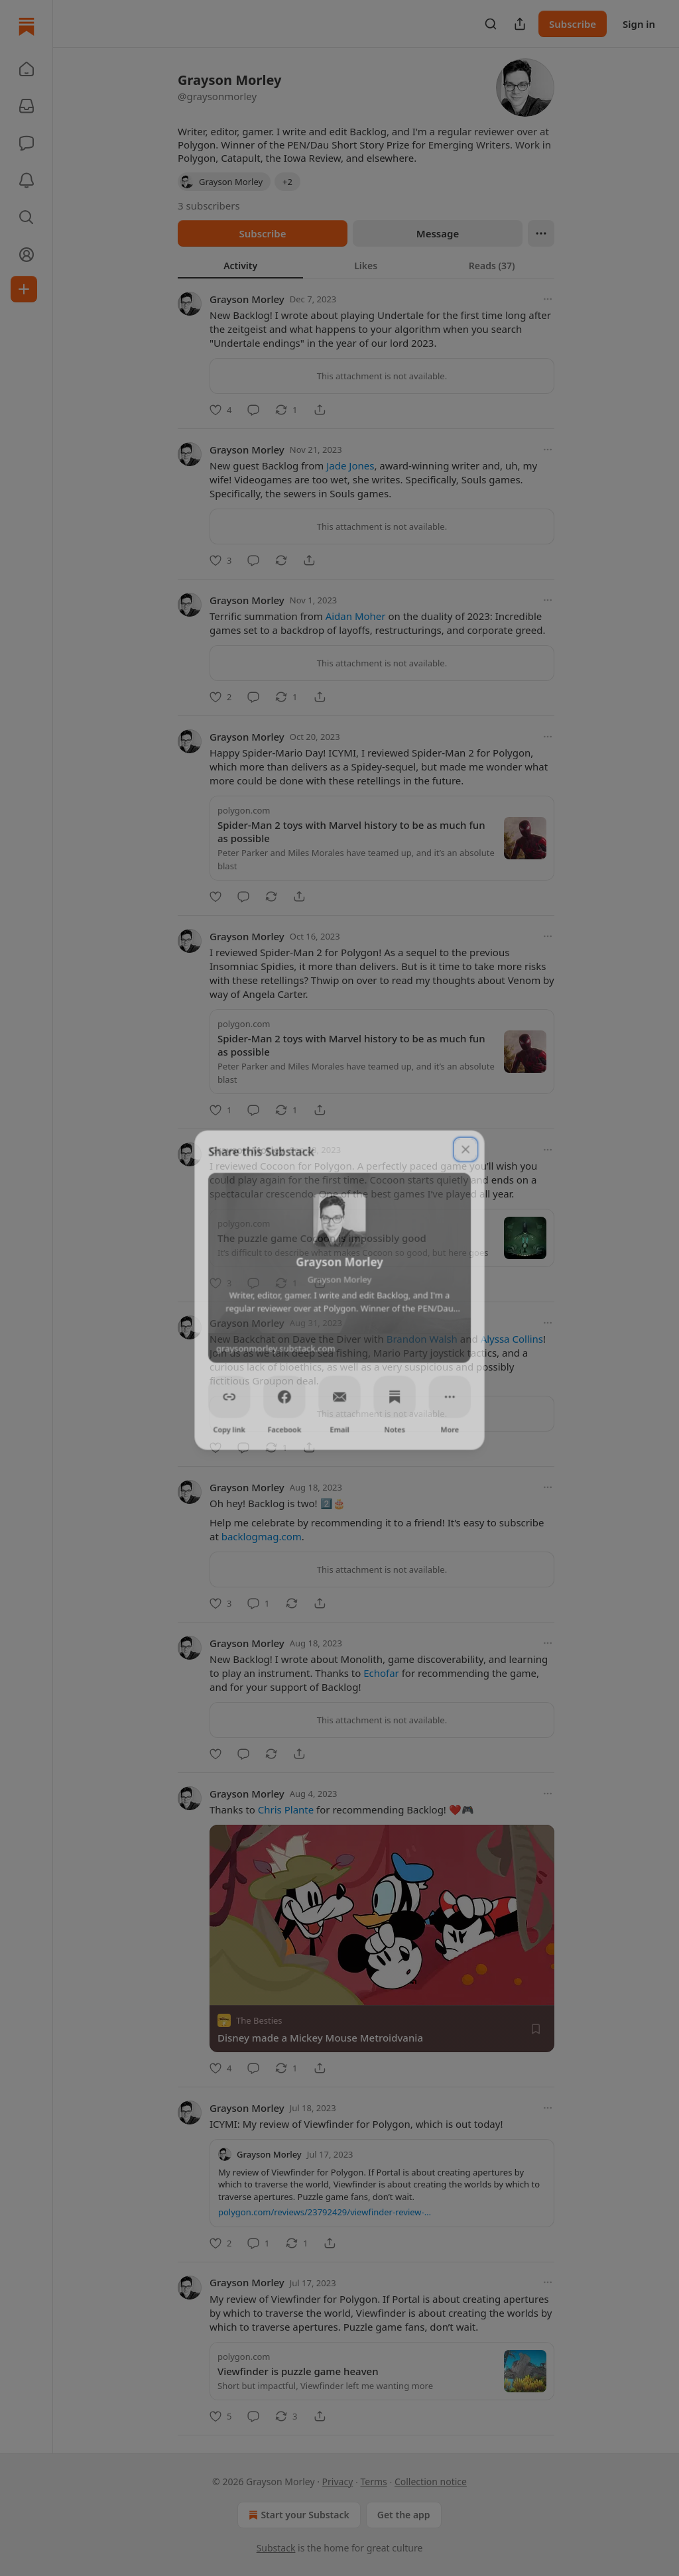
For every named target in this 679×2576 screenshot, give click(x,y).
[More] (451, 1396)
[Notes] (395, 1396)
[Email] (339, 1396)
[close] (466, 1145)
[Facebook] (284, 1396)
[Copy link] (228, 1396)
